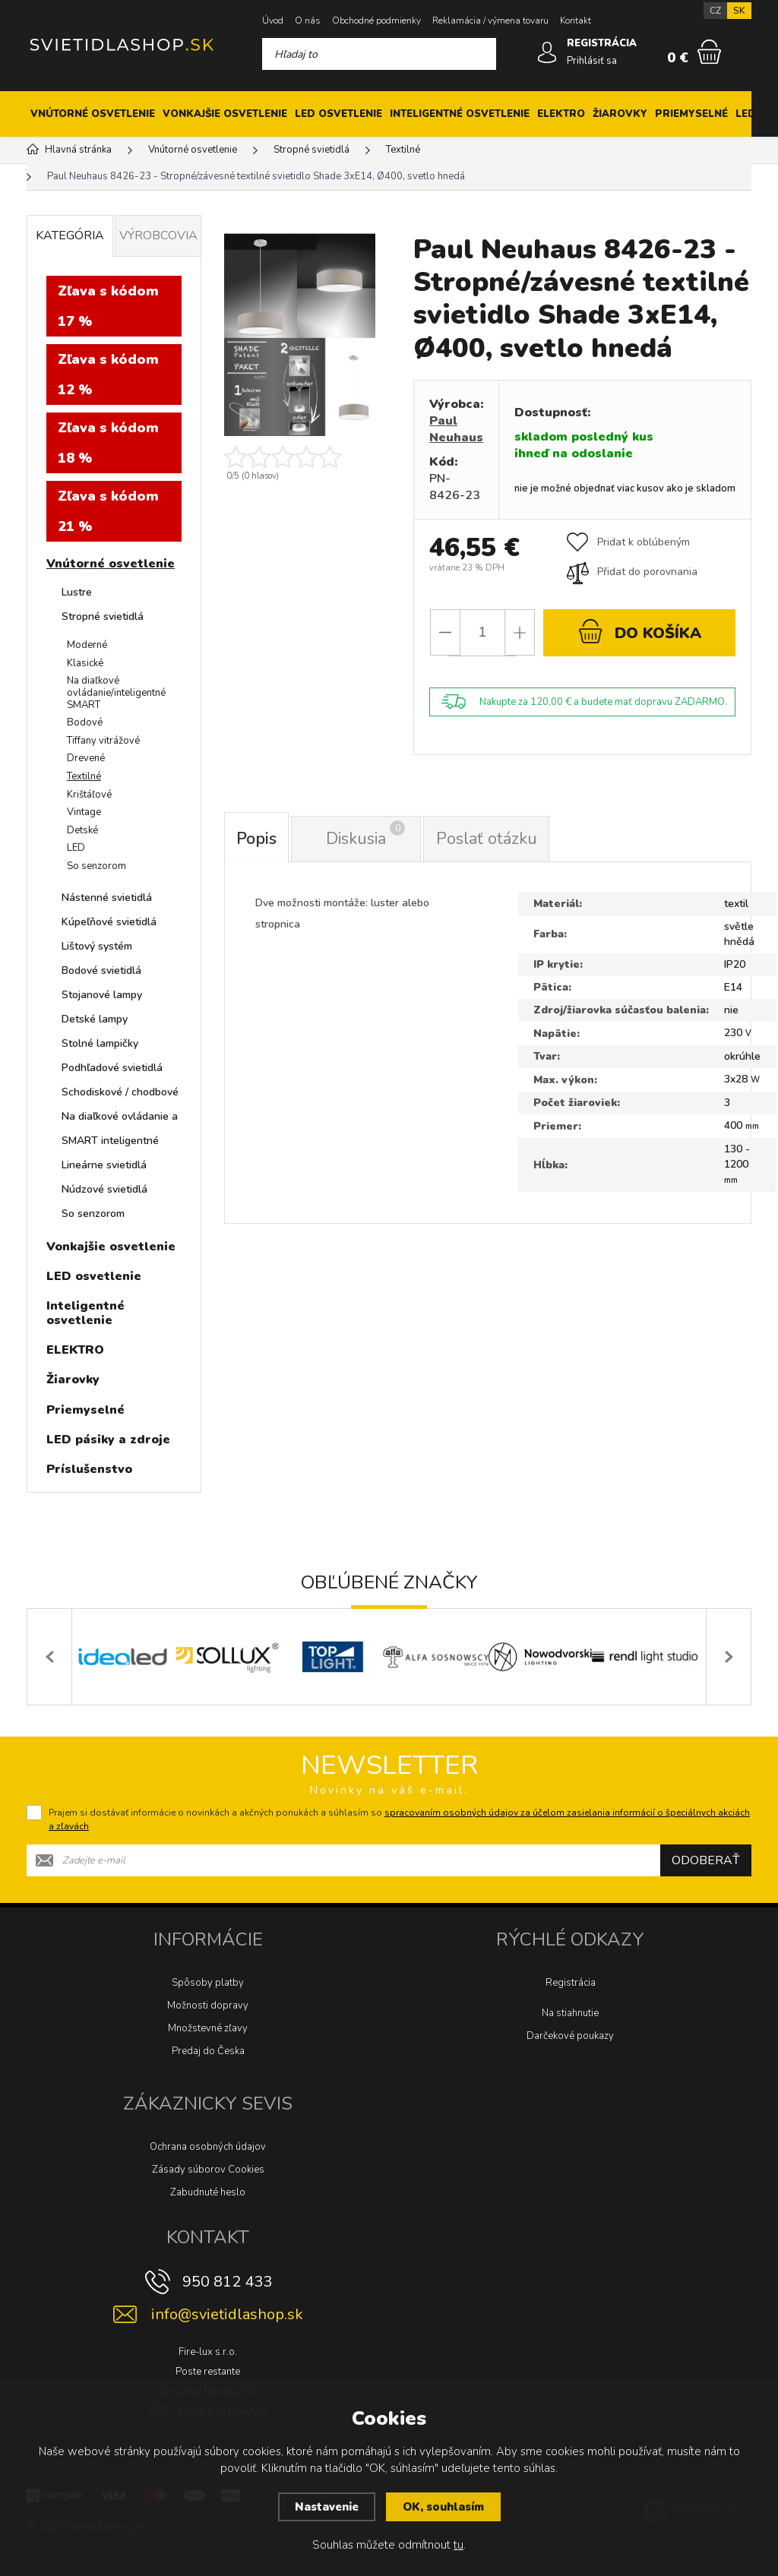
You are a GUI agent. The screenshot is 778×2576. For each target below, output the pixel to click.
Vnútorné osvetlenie (92, 114)
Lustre (77, 592)
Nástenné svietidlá (107, 897)
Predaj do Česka (208, 2051)
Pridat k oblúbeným (628, 542)
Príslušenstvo (89, 1469)
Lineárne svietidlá (104, 1165)
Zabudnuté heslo (207, 2192)
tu (458, 2544)
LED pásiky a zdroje (108, 1439)
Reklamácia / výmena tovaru (490, 20)
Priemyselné (691, 114)
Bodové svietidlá (101, 970)
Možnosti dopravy (207, 2005)
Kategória (70, 235)
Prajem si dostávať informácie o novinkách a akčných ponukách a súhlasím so (399, 1819)
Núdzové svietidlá (104, 1189)
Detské (82, 830)
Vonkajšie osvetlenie (225, 114)
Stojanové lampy (102, 995)
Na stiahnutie (570, 2013)
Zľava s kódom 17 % (108, 306)
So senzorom (96, 866)
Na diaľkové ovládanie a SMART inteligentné (120, 1128)
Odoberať (706, 1860)
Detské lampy (95, 1019)
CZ (715, 11)
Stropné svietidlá (103, 616)
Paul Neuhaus (456, 429)
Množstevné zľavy (208, 2028)
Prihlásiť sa (592, 61)
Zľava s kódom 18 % (108, 443)
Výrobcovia (158, 235)
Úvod (272, 20)
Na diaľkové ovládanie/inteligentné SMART (116, 692)
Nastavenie (327, 2506)
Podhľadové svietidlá (112, 1067)
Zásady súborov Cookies (208, 2169)
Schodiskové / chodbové (120, 1092)
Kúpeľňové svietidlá (109, 922)
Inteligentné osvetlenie (460, 114)
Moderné (87, 645)
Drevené (86, 758)
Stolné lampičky (100, 1043)
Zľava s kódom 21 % (108, 511)
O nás (308, 20)
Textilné (84, 776)
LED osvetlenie (338, 114)
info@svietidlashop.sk (227, 2314)
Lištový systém (97, 946)
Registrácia (571, 1983)
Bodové (85, 722)
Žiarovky (620, 114)
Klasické (85, 663)
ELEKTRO (561, 114)
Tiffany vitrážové (103, 741)
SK (739, 11)
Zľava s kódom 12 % (108, 374)
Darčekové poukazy (570, 2036)
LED (76, 848)
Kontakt (575, 20)
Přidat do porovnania (632, 571)
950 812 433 (227, 2281)
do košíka (639, 630)
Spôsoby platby (208, 1983)
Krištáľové (89, 794)
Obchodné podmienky (376, 20)
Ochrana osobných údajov (208, 2147)
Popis (256, 839)
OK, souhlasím (443, 2506)
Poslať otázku (487, 839)
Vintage (84, 812)
